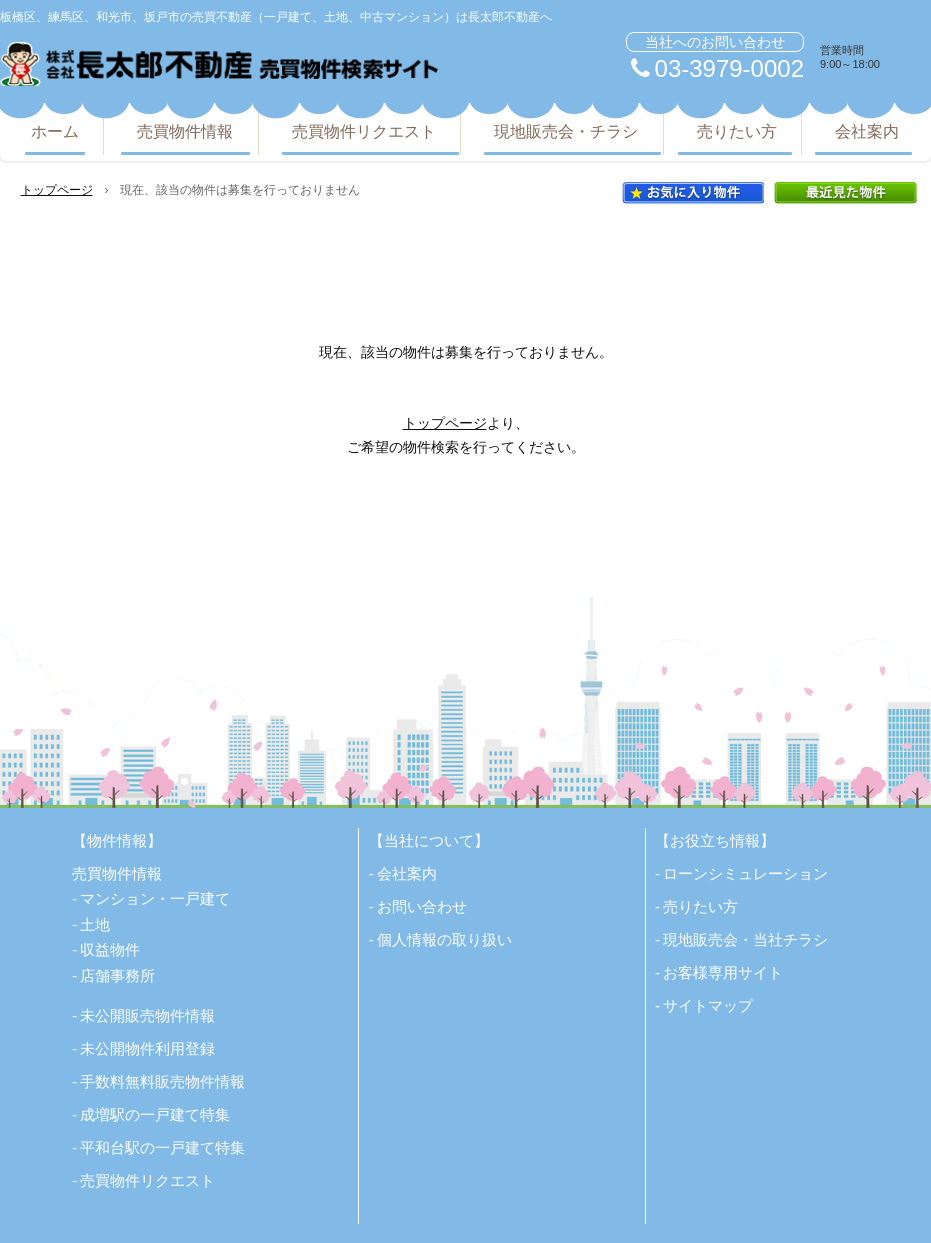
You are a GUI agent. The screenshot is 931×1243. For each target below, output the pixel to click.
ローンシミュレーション (745, 873)
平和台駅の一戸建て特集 (162, 1147)
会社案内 (867, 131)
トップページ (57, 190)
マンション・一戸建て (155, 898)
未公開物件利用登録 (147, 1048)
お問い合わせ (422, 906)
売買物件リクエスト (364, 131)
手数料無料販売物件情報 (162, 1081)
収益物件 (110, 949)
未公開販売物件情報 (147, 1015)
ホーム (55, 131)
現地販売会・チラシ (566, 131)
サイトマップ (708, 1005)
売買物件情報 (185, 131)
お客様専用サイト (723, 972)
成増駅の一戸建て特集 (155, 1114)
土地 (95, 924)
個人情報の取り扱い (444, 939)
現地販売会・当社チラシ (745, 939)
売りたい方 (737, 131)
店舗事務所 (117, 975)
